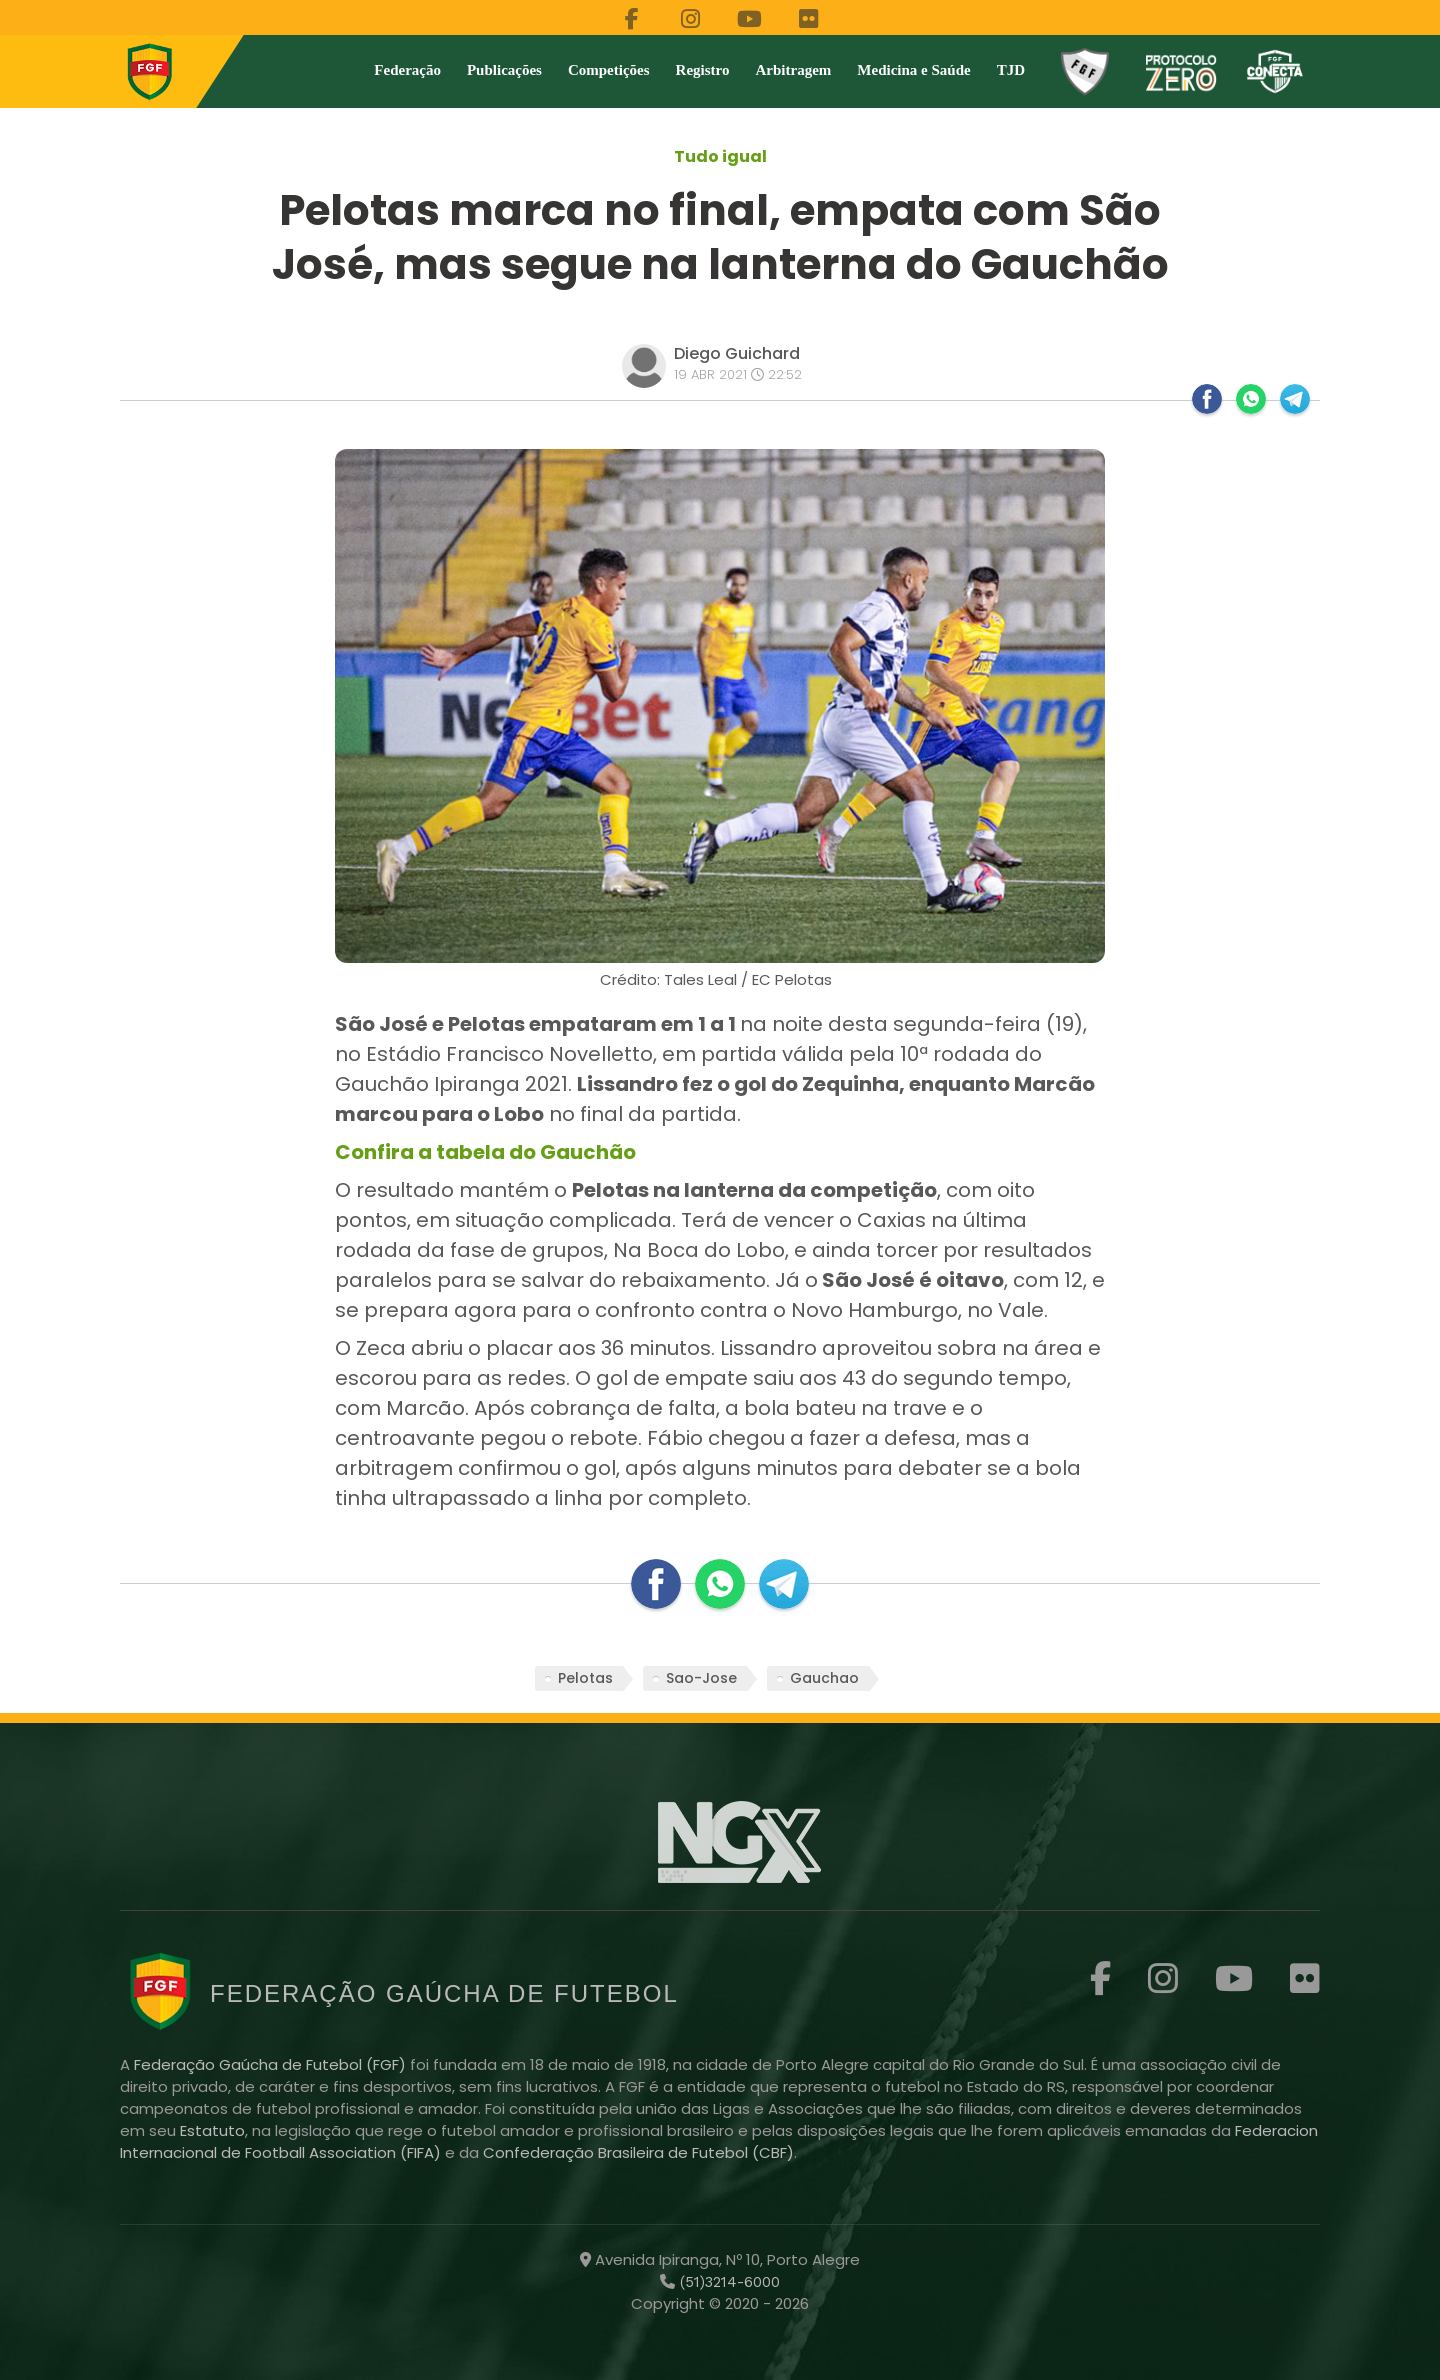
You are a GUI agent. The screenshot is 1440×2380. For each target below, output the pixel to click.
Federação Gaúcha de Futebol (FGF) (272, 2064)
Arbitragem (794, 70)
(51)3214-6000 (727, 2282)
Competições (609, 70)
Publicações (504, 70)
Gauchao (824, 1678)
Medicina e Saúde (913, 70)
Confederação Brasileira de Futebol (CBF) (638, 2152)
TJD (1011, 70)
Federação (407, 70)
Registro (703, 70)
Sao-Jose (701, 1678)
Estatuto (212, 2130)
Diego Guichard (737, 353)
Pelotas (585, 1678)
